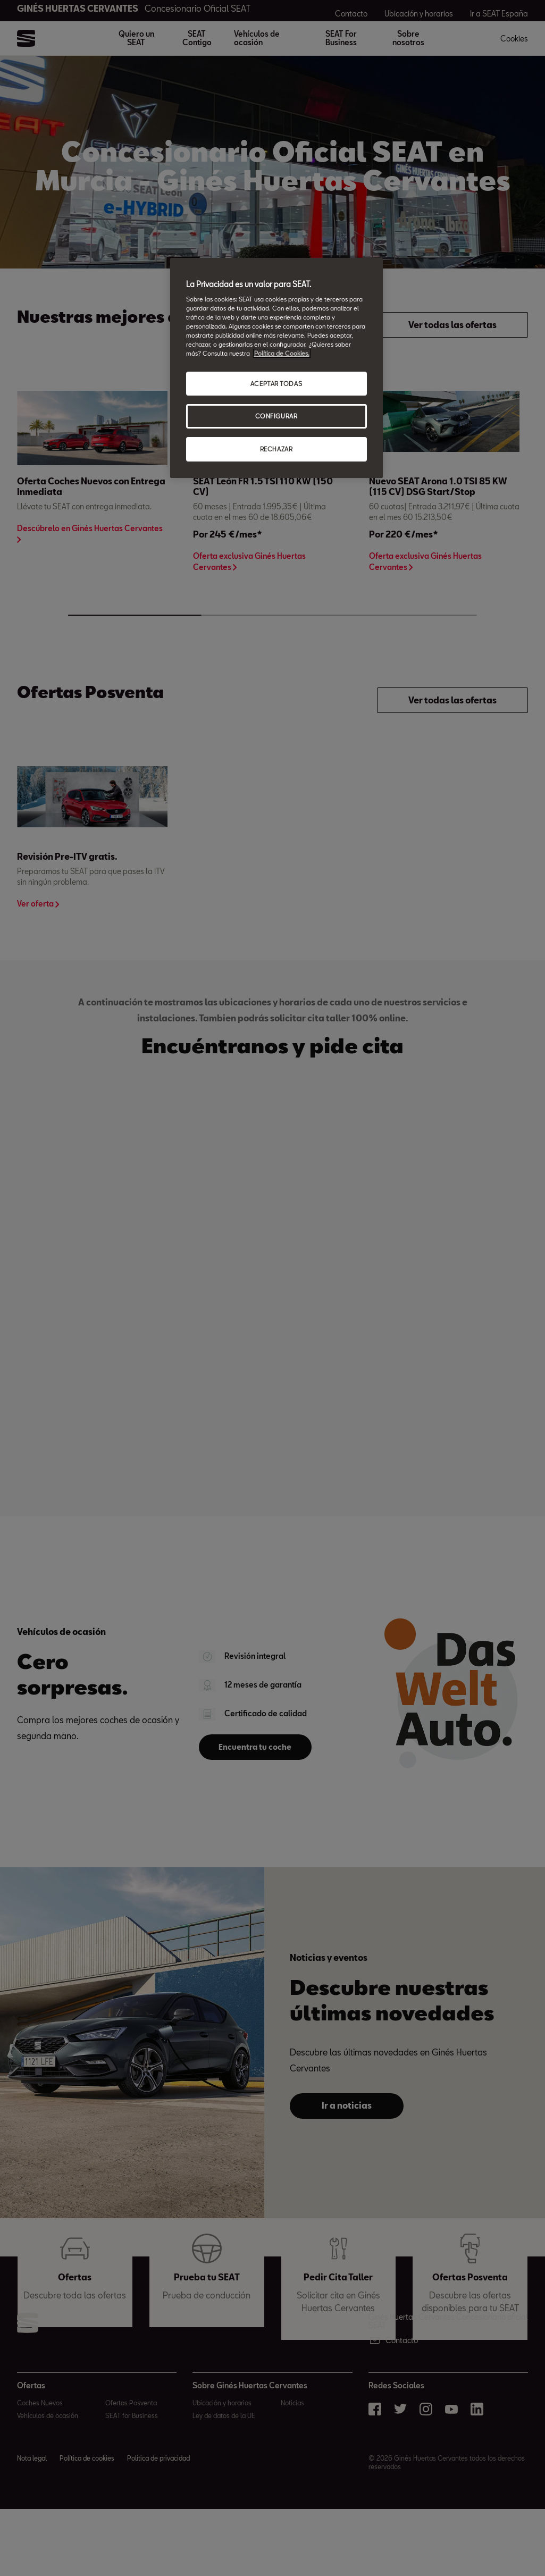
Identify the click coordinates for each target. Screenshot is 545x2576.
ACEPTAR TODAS (276, 383)
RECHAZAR (276, 449)
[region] (276, 368)
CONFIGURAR (276, 416)
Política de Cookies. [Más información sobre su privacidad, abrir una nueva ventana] (281, 353)
